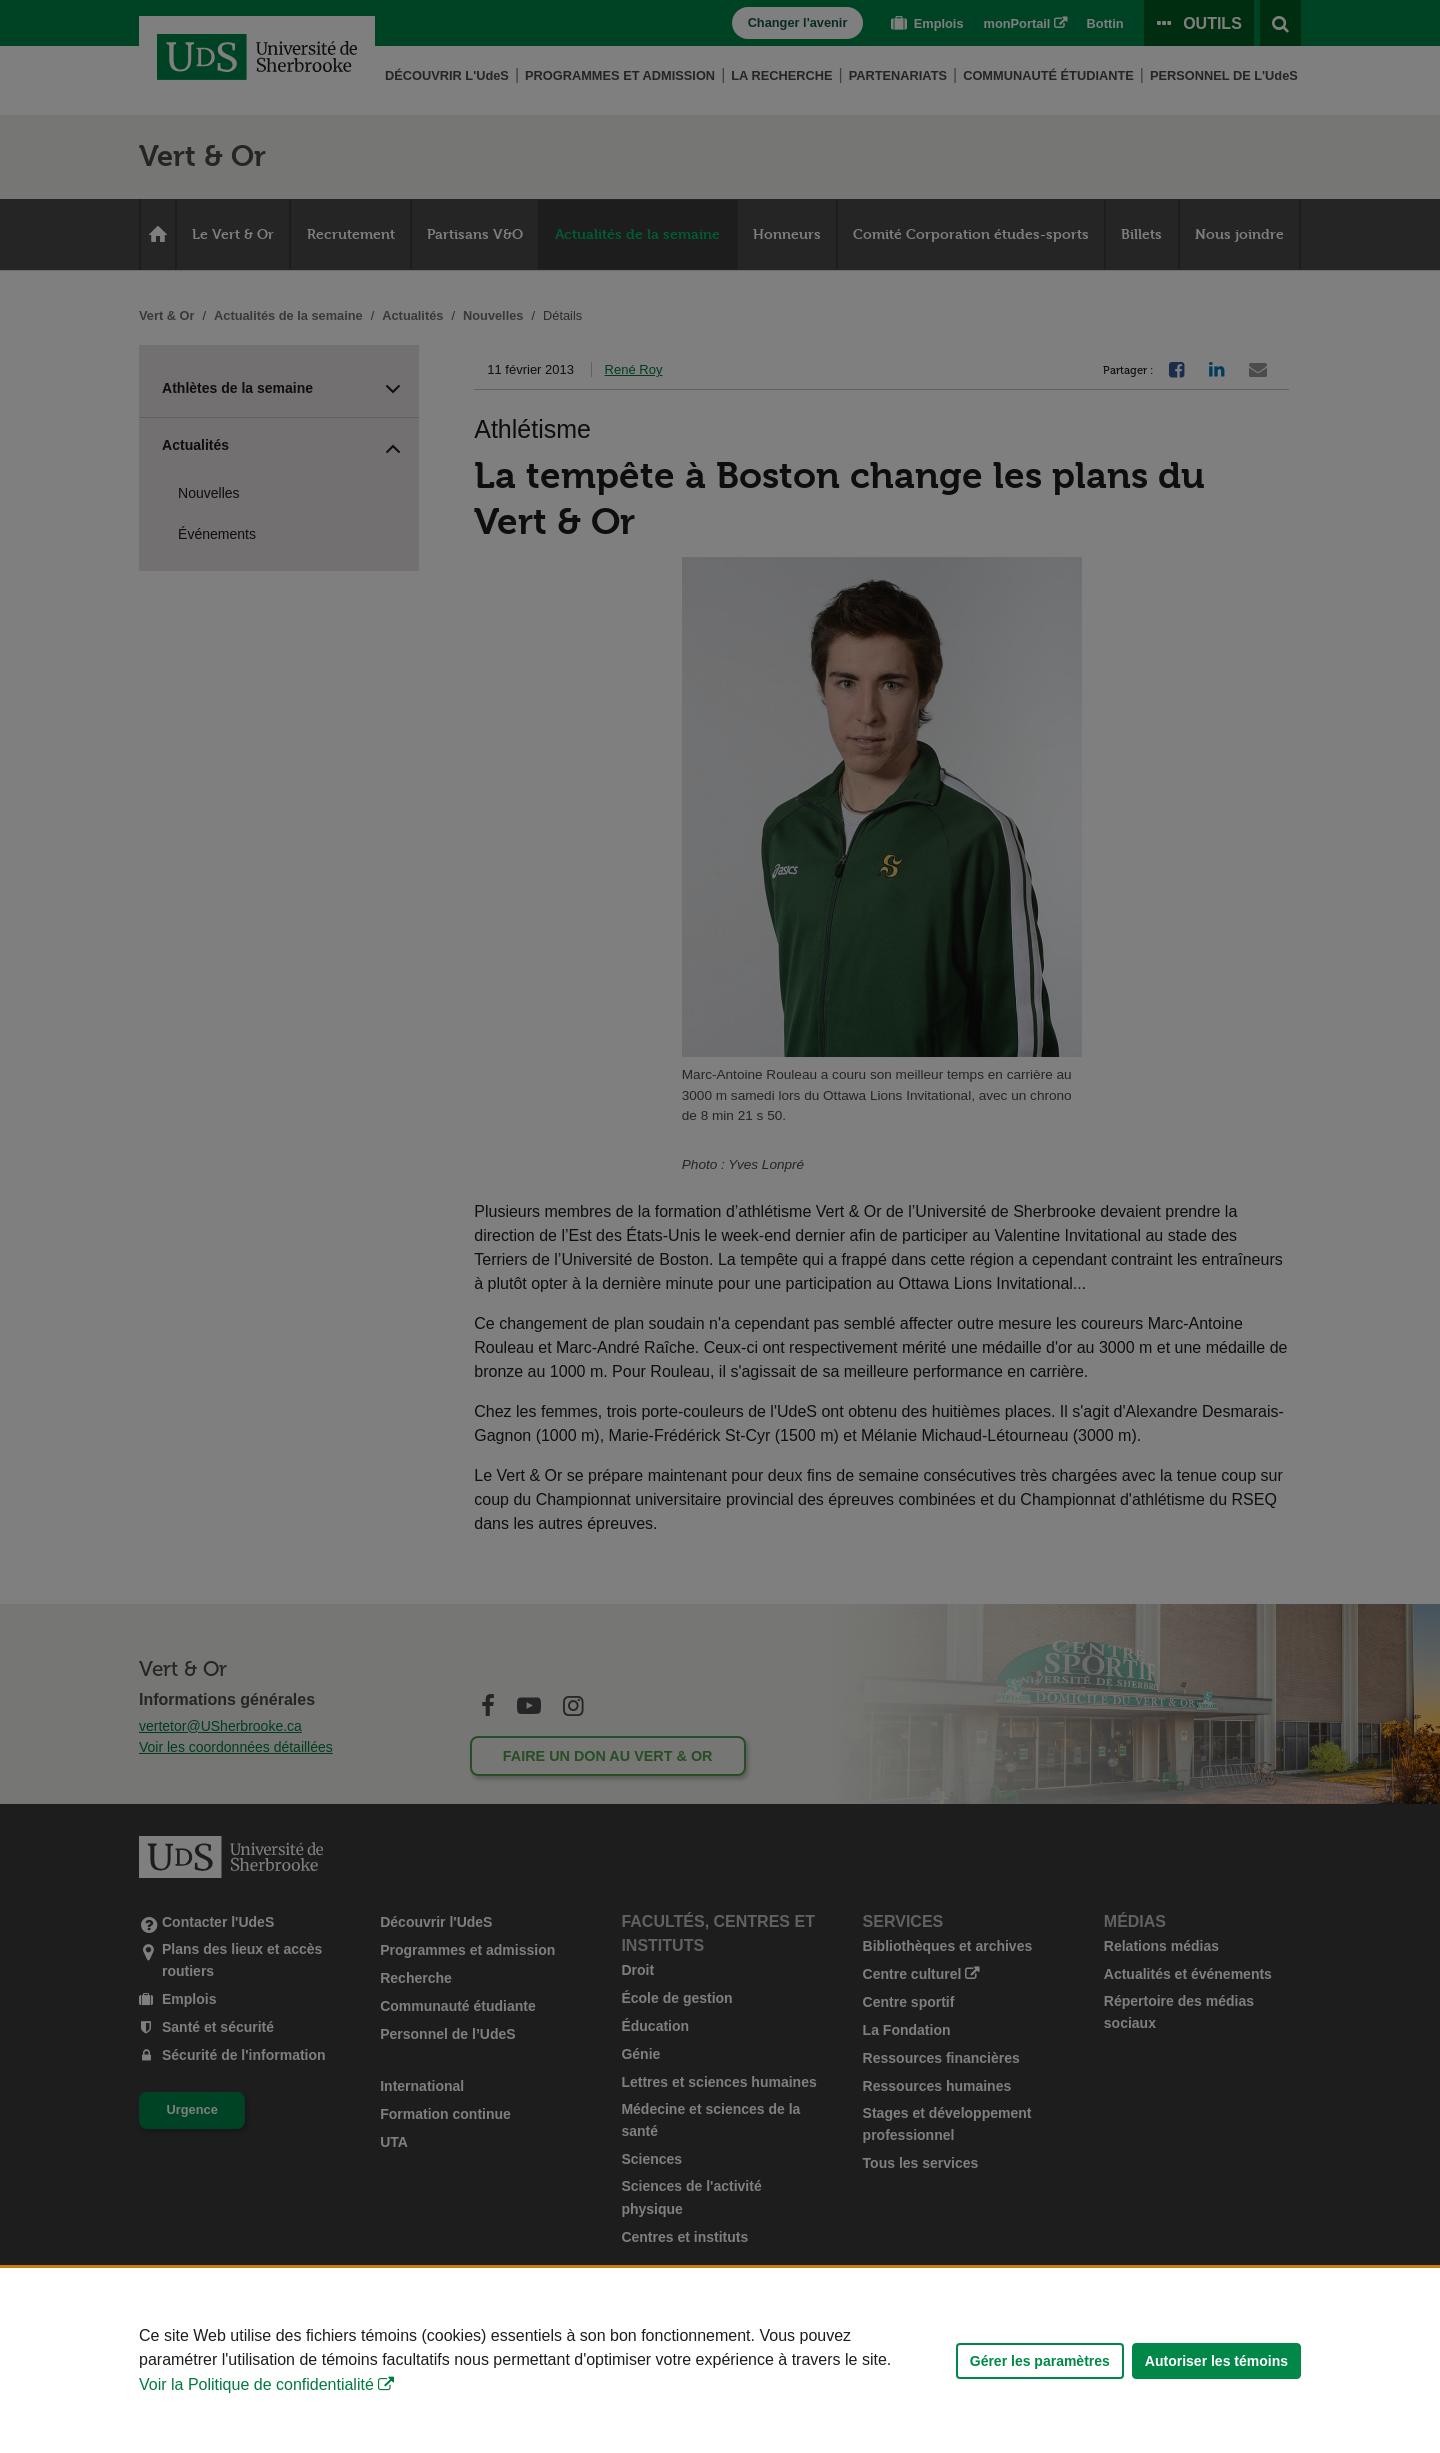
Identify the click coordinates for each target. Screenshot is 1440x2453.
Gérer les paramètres (1040, 2361)
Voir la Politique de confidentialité (256, 2384)
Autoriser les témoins (1216, 2361)
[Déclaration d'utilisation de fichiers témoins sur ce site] (720, 2360)
